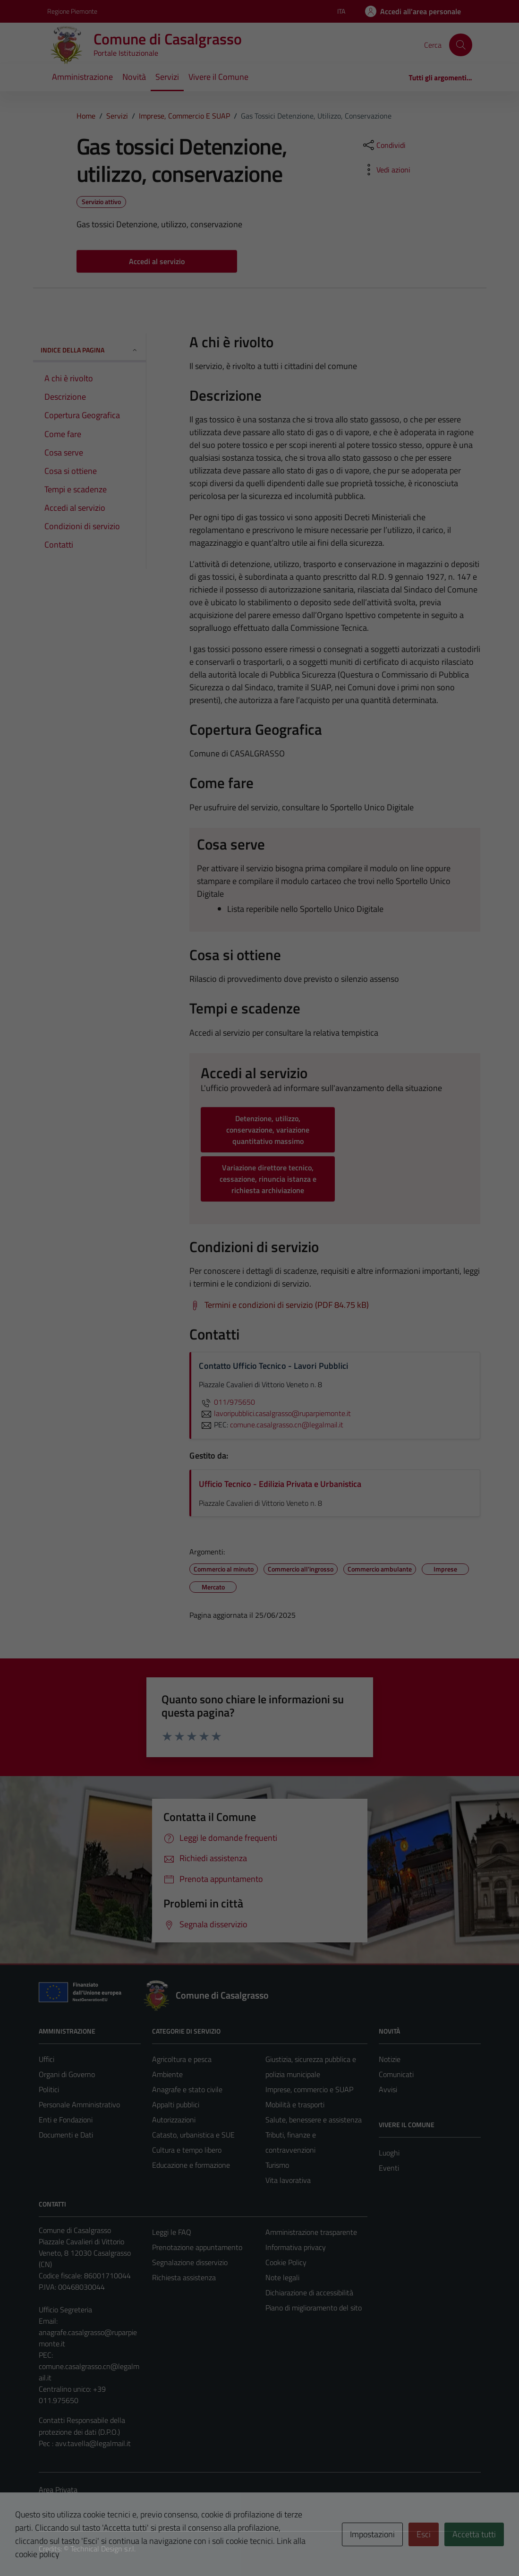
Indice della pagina (89, 350)
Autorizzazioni (174, 2119)
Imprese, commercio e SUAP (309, 2089)
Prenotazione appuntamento (197, 2247)
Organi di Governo (67, 2074)
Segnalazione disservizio (190, 2262)
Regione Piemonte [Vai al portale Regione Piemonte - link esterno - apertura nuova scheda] (72, 11)
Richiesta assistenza (184, 2277)
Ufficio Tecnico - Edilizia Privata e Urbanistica (280, 1483)
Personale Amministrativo (79, 2104)
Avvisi (388, 2089)
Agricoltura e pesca (182, 2059)
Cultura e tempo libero (186, 2149)
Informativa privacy (295, 2247)
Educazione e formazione (191, 2165)
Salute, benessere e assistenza (313, 2119)
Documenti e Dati (66, 2134)
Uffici (46, 2059)
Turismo (277, 2165)
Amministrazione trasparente (311, 2232)
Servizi (167, 76)
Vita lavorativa (288, 2180)
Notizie (389, 2059)
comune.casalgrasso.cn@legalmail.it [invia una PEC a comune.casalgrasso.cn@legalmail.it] (286, 1424)
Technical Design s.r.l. (103, 2548)
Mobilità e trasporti (294, 2104)
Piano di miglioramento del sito (313, 2307)
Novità (134, 76)
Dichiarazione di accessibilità (309, 2292)
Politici (49, 2089)
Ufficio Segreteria (65, 2309)
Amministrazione (82, 76)
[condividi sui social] (383, 145)
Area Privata (58, 2489)
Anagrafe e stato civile (187, 2089)
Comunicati (396, 2074)
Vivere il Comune (218, 76)
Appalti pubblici (175, 2104)
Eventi (389, 2167)
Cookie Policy (285, 2262)
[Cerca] (460, 45)
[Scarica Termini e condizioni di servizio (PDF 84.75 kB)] (279, 1305)
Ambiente (167, 2074)
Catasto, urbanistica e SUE (193, 2134)
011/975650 (227, 1402)
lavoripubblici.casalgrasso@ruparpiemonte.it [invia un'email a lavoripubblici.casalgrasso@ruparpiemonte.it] (275, 1413)
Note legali (282, 2277)
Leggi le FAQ (171, 2232)
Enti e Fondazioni (66, 2119)
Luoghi (389, 2152)
